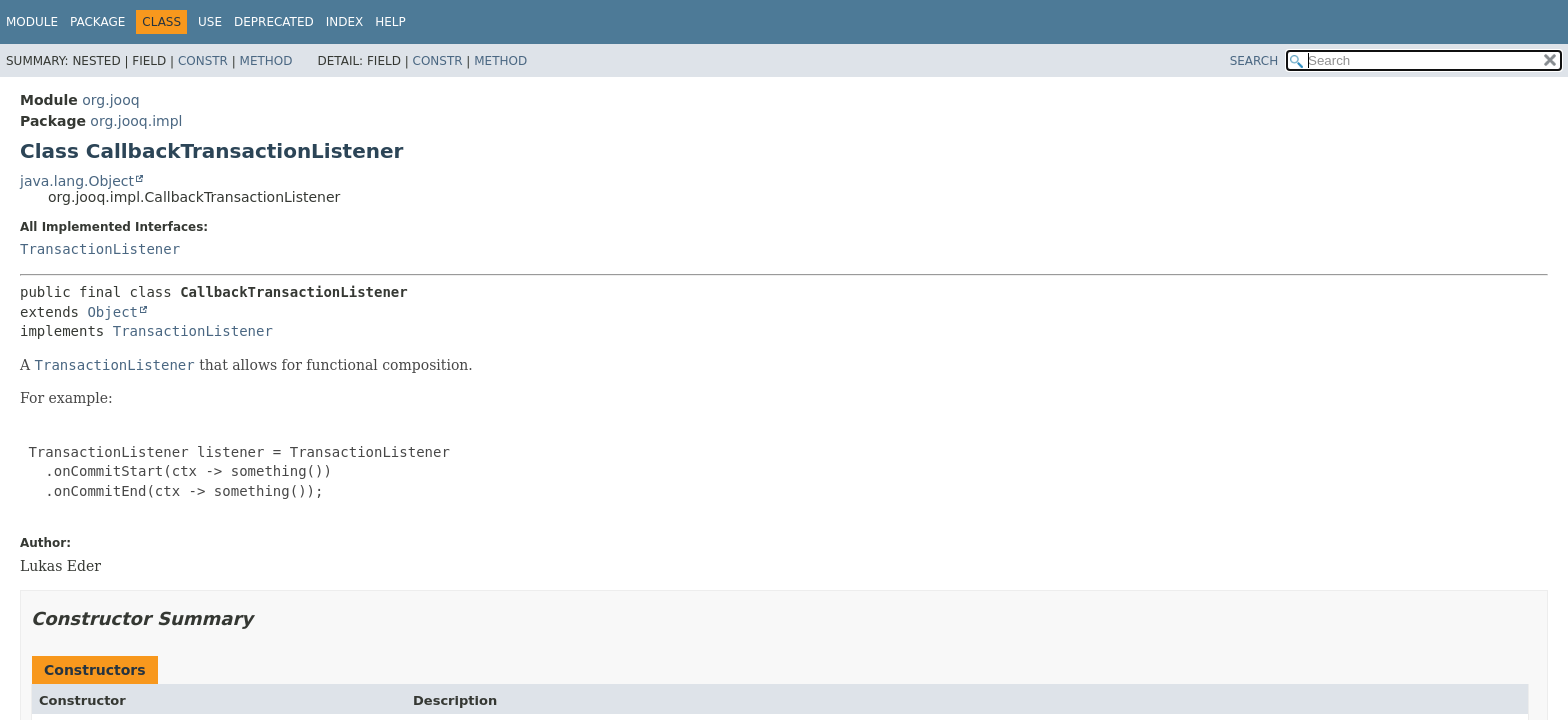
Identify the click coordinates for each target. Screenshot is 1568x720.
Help (390, 22)
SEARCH (1254, 61)
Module (32, 22)
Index (345, 22)
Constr (203, 61)
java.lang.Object (77, 181)
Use (210, 22)
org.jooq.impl (136, 121)
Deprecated (274, 22)
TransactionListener (100, 249)
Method (266, 61)
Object (112, 312)
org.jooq (110, 100)
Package (97, 22)
